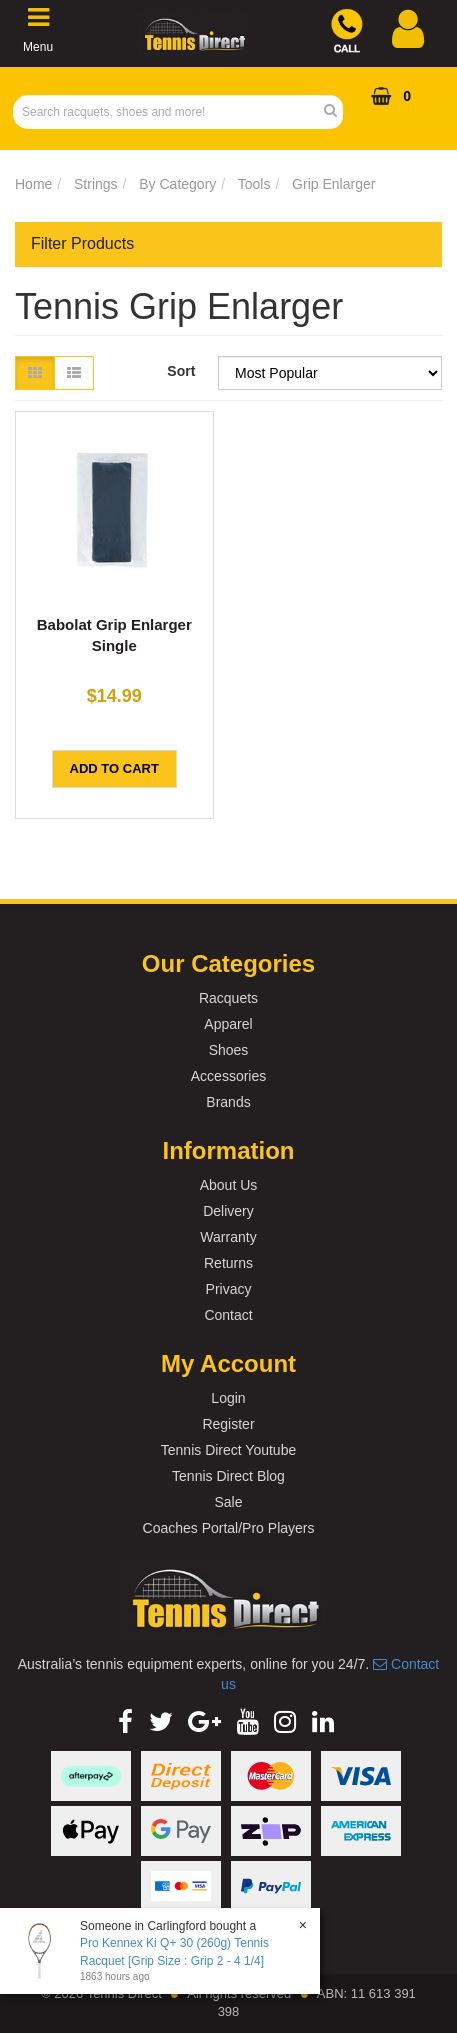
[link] (125, 1722)
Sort (181, 371)
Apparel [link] (228, 1024)
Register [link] (228, 1424)
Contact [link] (228, 1315)
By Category (177, 184)
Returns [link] (228, 1263)
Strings (96, 184)
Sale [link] (228, 1502)
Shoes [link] (229, 1050)
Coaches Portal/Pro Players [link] (229, 1528)
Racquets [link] (228, 998)
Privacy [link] (229, 1289)
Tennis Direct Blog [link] (228, 1476)
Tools (254, 184)
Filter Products (82, 243)
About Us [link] (229, 1185)
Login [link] (228, 1398)
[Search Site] (336, 112)
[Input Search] (172, 112)
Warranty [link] (228, 1237)
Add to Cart (114, 768)
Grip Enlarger (333, 184)
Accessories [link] (228, 1076)
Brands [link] (228, 1102)
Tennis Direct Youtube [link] (228, 1450)
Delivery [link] (228, 1211)
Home (33, 184)
